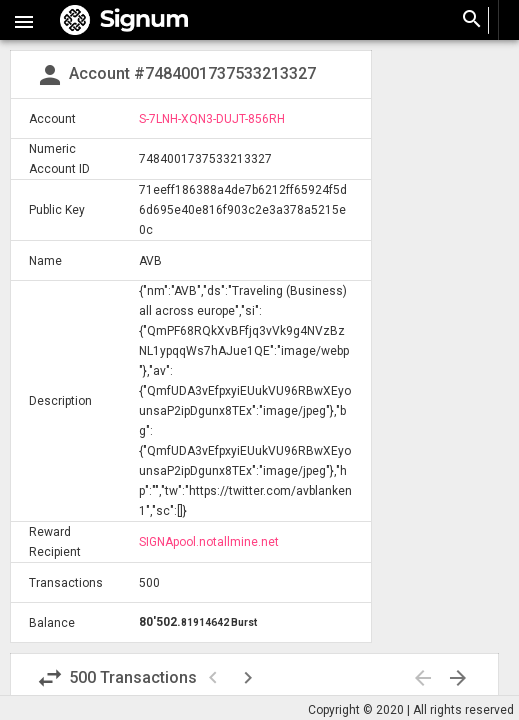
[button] (24, 20)
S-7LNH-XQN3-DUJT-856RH (212, 119)
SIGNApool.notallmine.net (209, 542)
